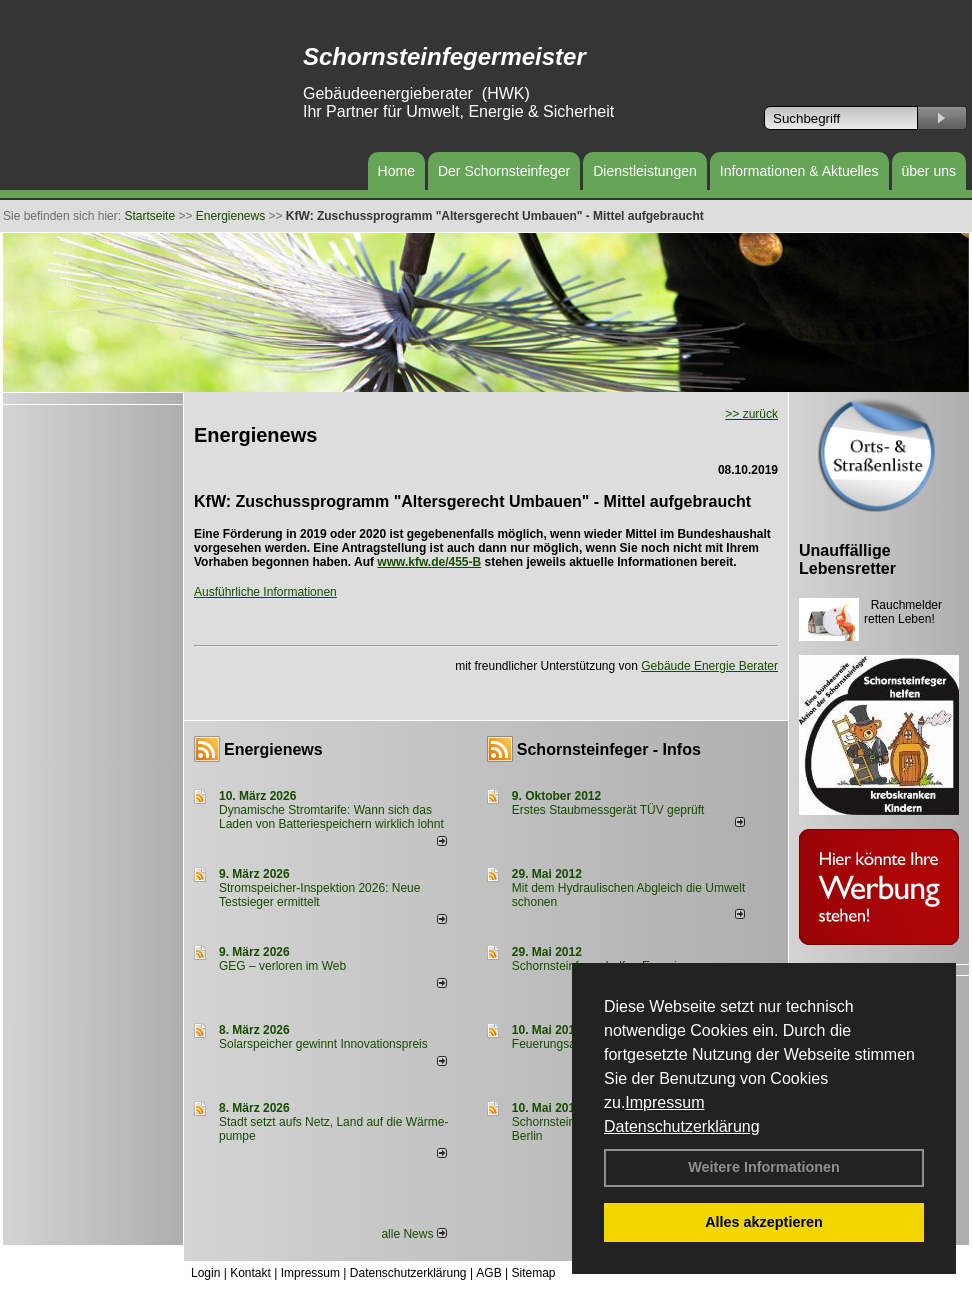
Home (396, 171)
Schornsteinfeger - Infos (609, 749)
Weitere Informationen (764, 1167)
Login (205, 1273)
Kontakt (250, 1273)
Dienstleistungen (645, 171)
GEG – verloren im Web (282, 966)
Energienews (273, 749)
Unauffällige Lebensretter (847, 559)
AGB (488, 1273)
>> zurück (751, 414)
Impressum (664, 1102)
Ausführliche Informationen (265, 592)
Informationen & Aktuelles (799, 171)
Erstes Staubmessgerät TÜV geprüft (608, 810)
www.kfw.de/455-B (429, 562)
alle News (413, 1234)
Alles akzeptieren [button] (764, 1222)
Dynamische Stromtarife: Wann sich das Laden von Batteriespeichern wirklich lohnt (331, 817)
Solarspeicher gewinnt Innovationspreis (323, 1044)
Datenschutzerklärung (682, 1126)
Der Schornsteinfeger (504, 171)
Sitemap (533, 1273)
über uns (929, 171)
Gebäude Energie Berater (709, 666)
